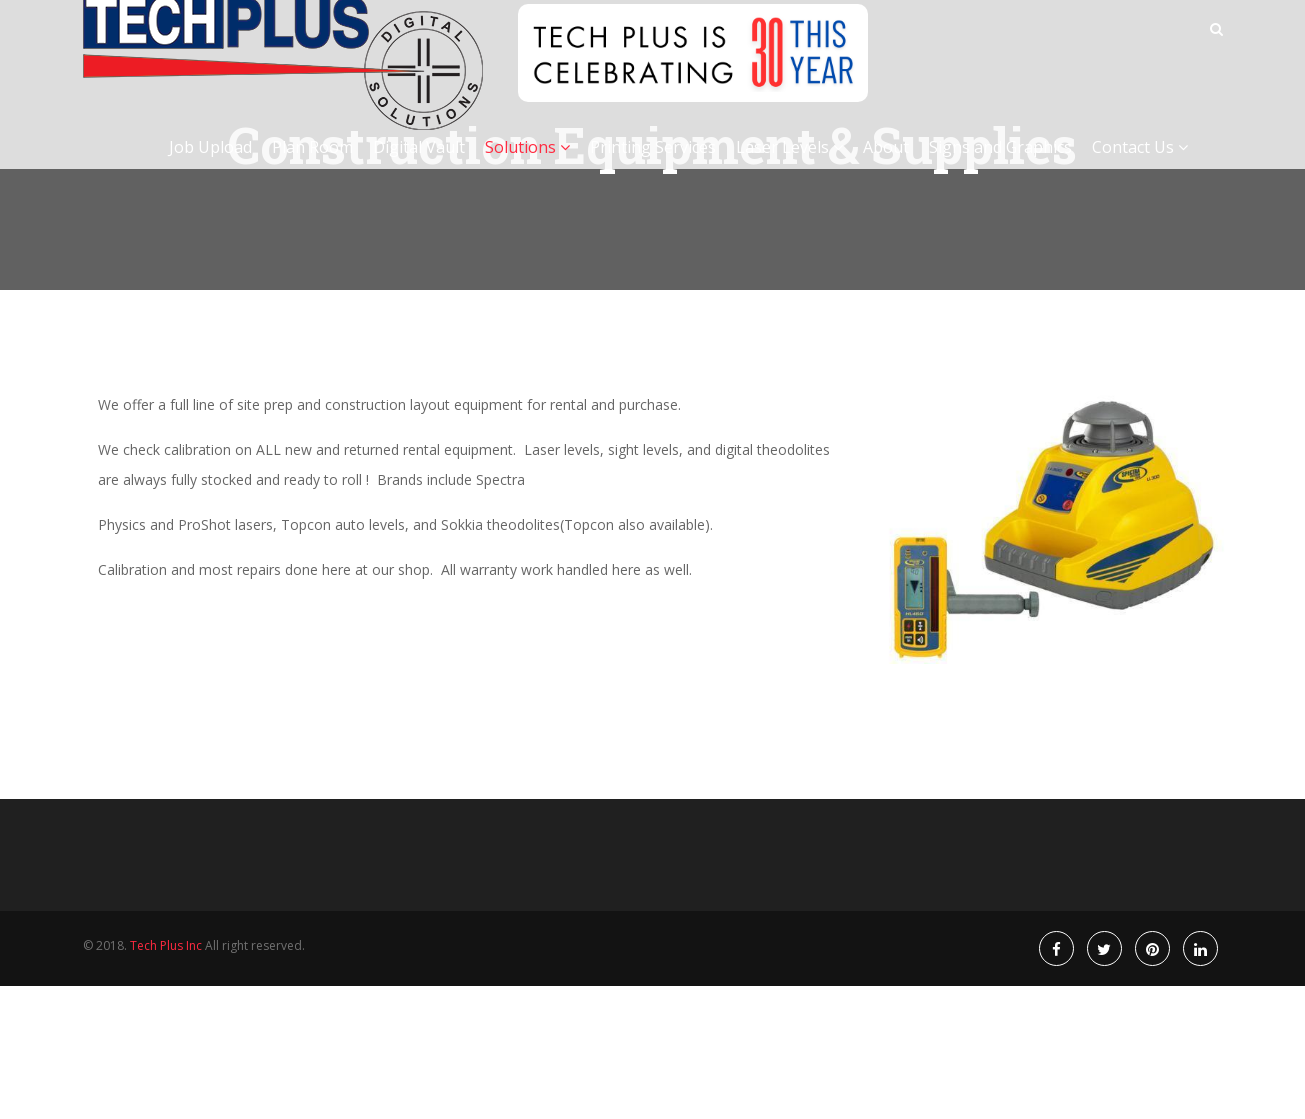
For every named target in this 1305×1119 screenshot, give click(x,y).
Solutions (527, 168)
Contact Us (1140, 168)
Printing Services (653, 168)
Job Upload (210, 168)
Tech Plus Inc (166, 945)
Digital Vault (419, 168)
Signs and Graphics (1000, 168)
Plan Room (312, 168)
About (886, 168)
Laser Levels (789, 168)
